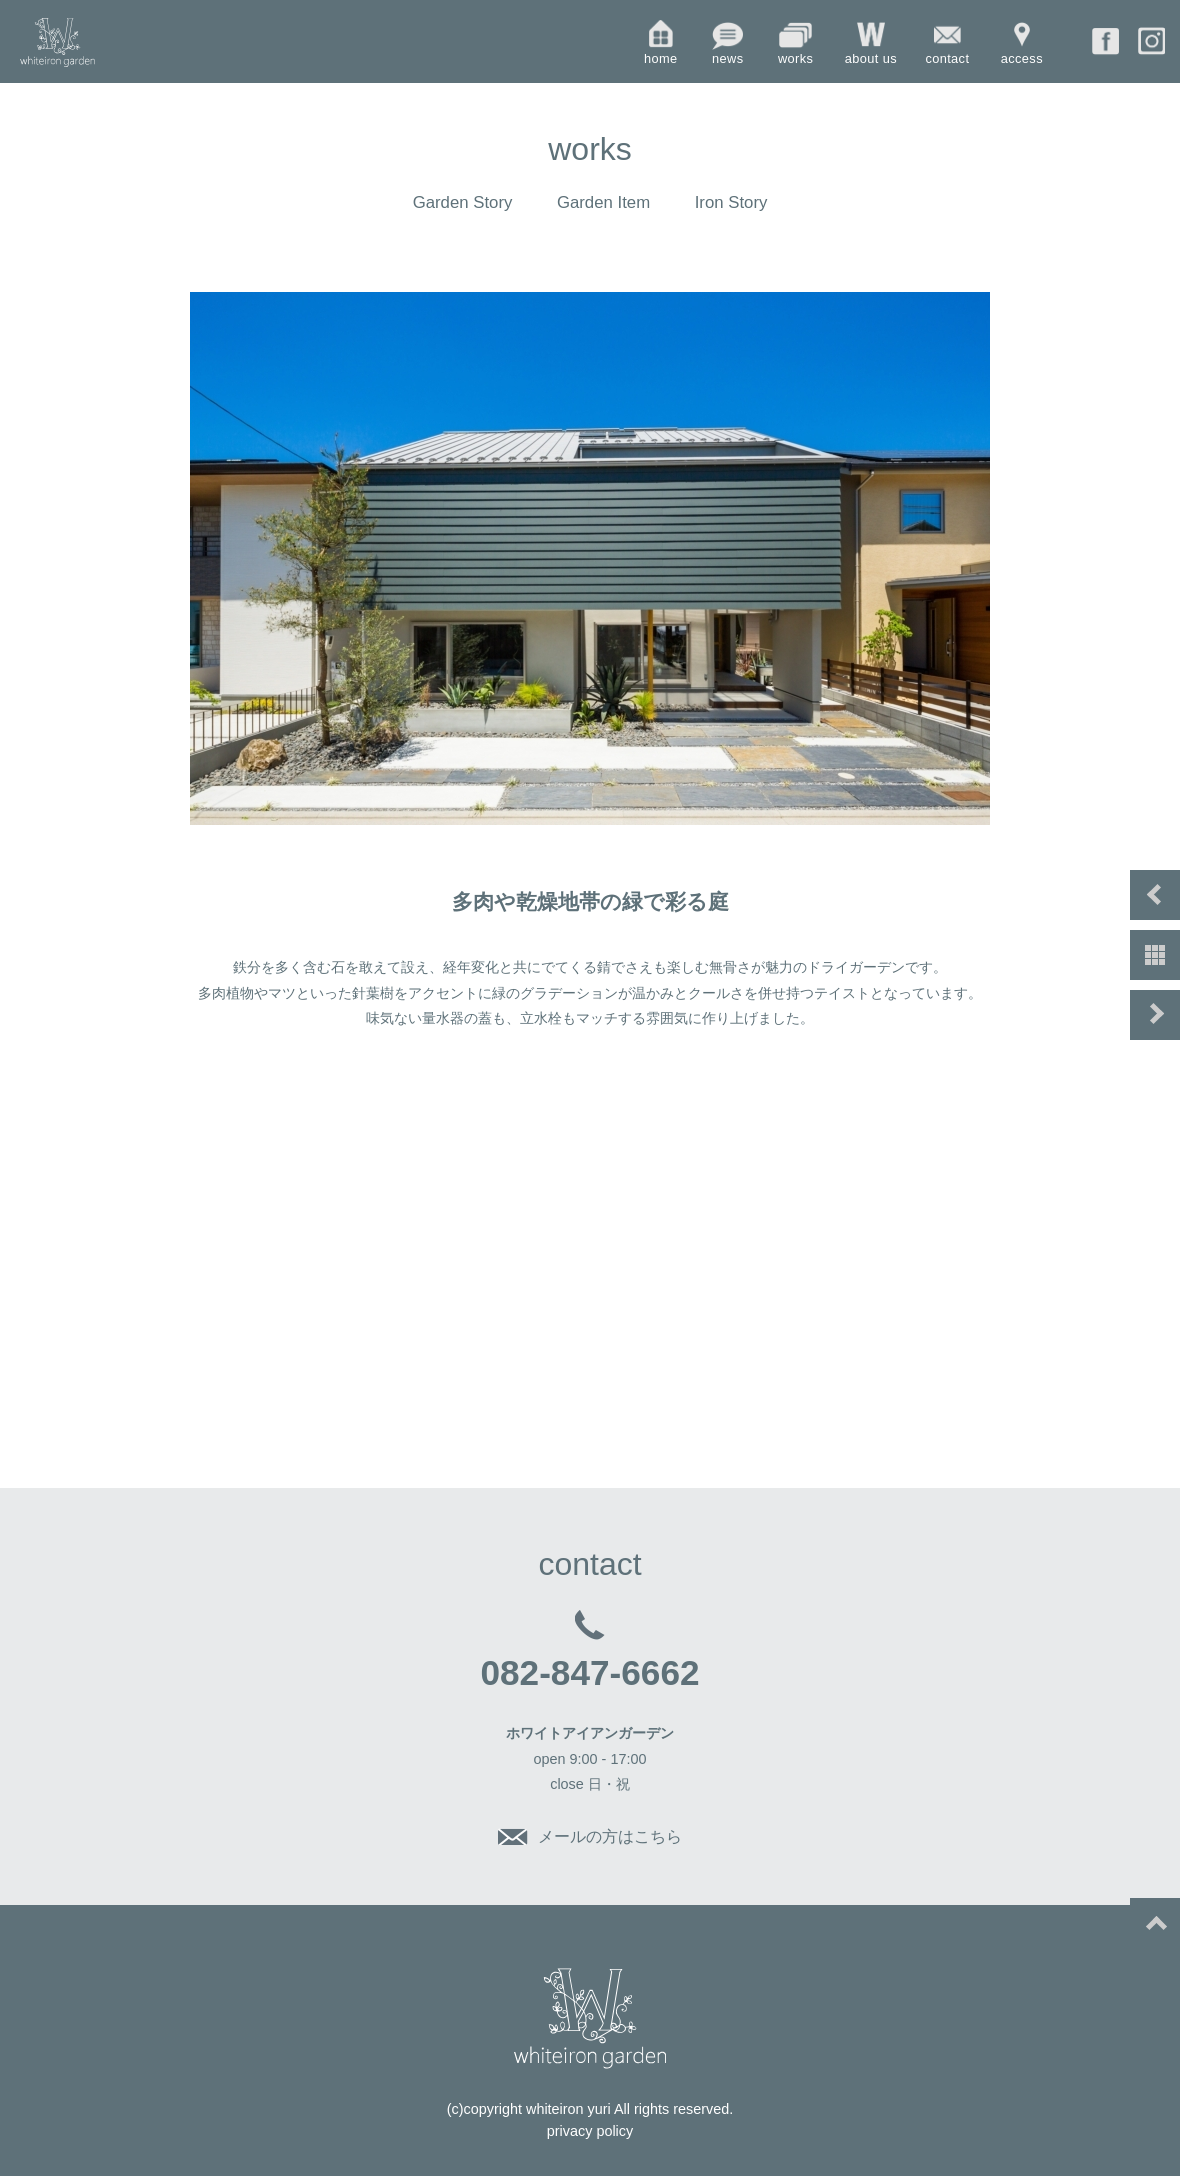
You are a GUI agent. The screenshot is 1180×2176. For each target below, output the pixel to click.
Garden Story (463, 202)
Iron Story (731, 202)
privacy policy (590, 2131)
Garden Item (603, 202)
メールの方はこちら (610, 1836)
